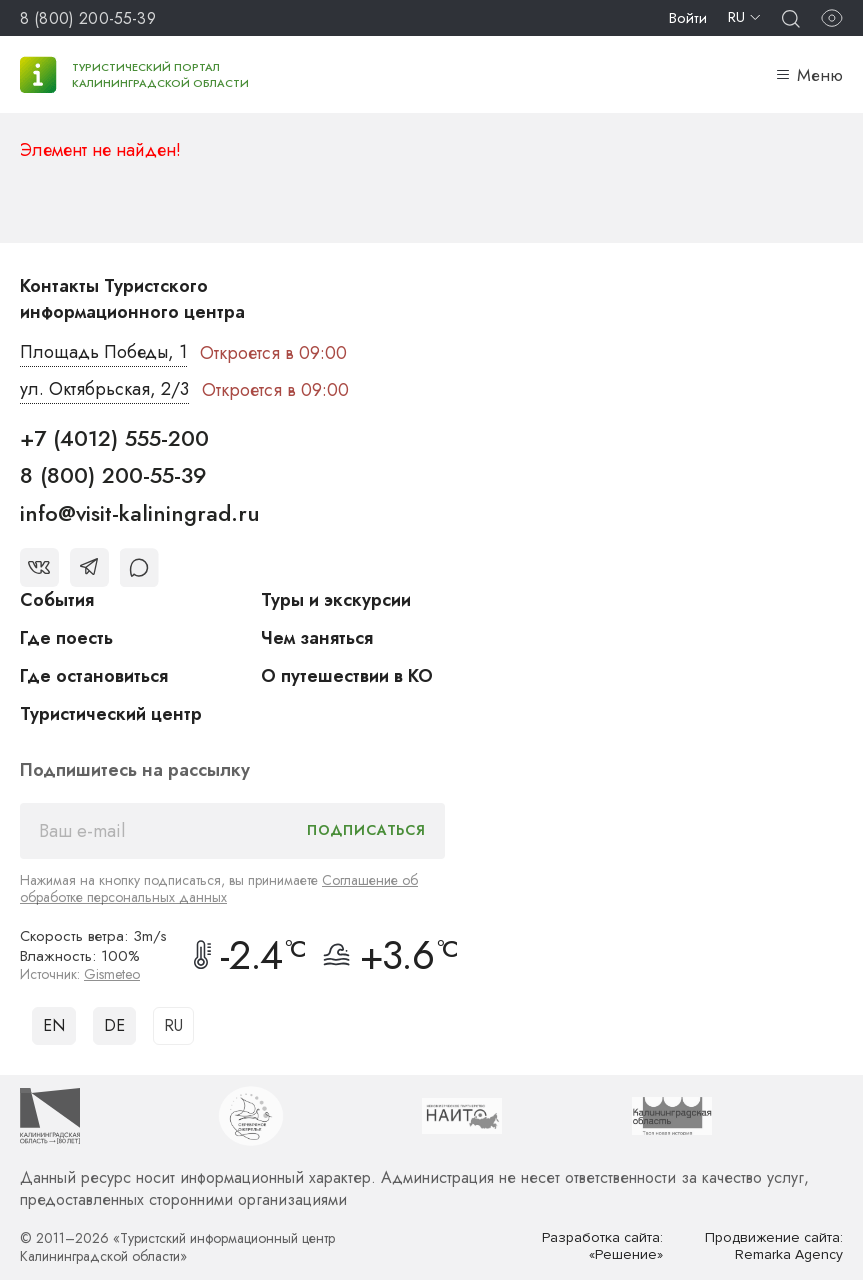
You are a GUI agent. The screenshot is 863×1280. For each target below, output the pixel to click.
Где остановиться (94, 676)
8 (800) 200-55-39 (88, 18)
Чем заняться (317, 638)
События (57, 600)
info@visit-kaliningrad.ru (140, 513)
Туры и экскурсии (336, 600)
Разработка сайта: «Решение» (602, 1246)
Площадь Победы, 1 (104, 353)
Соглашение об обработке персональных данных (219, 888)
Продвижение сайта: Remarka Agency (774, 1246)
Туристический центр (111, 714)
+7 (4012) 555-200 (114, 438)
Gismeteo (112, 974)
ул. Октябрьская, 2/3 (104, 390)
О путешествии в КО (347, 676)
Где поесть (66, 638)
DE (114, 1025)
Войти (688, 18)
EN (54, 1025)
